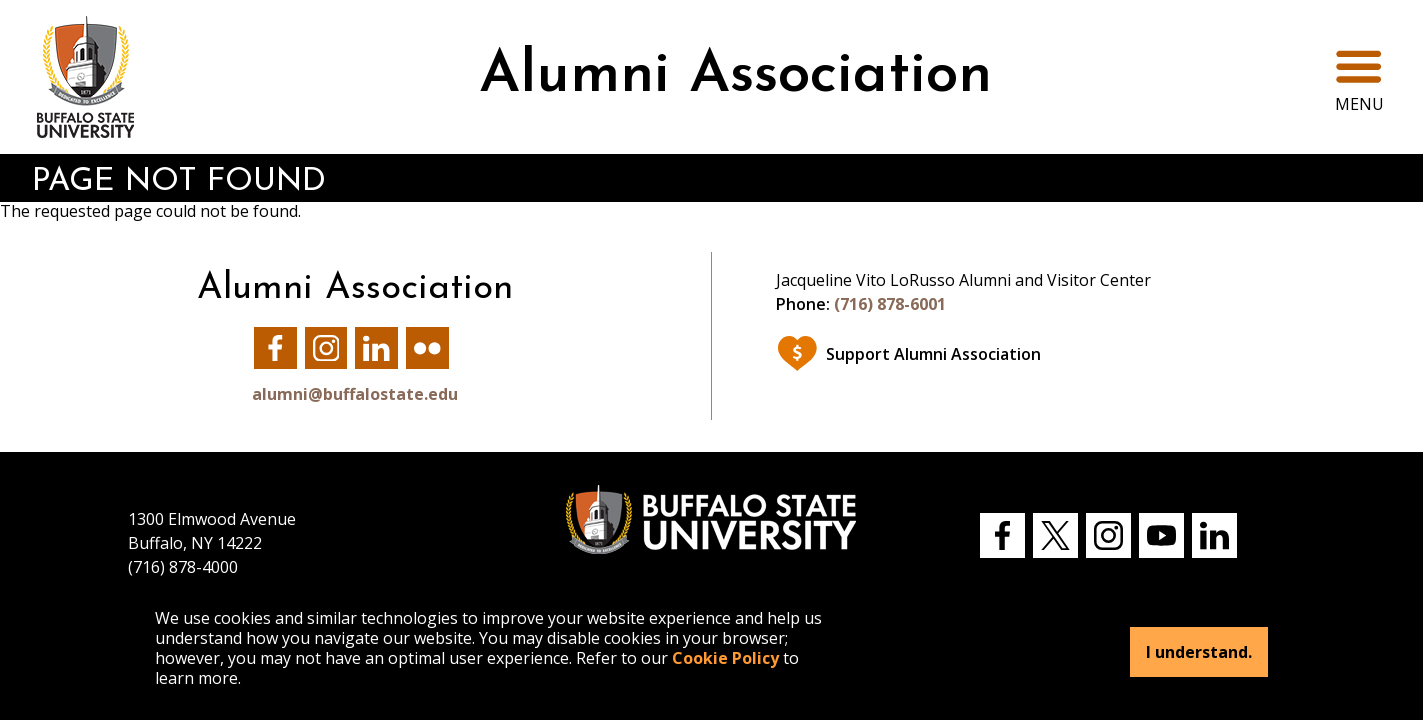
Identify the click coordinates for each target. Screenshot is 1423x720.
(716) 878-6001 (890, 304)
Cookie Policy (725, 658)
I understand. (1199, 652)
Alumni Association (735, 76)
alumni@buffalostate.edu (355, 394)
